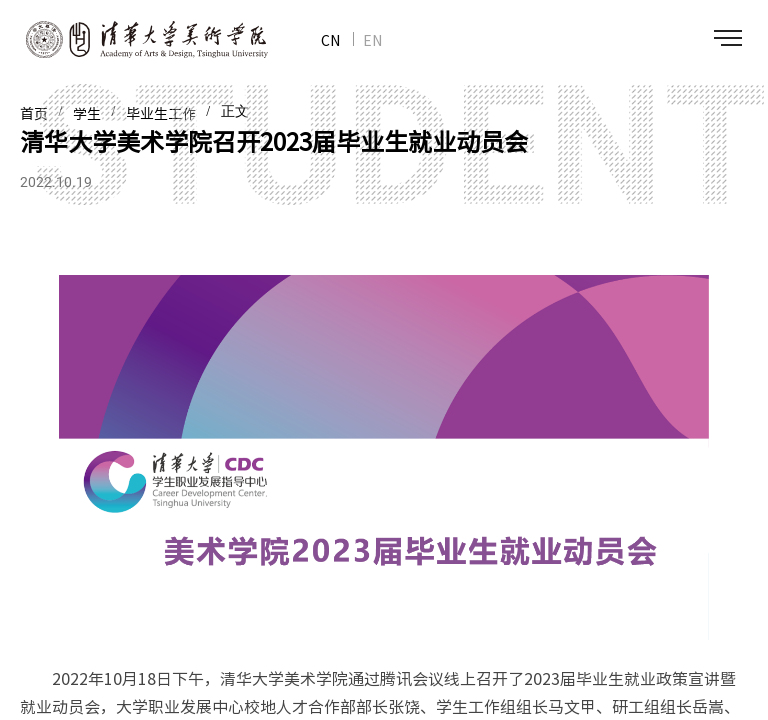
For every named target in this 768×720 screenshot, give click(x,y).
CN (330, 40)
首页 (34, 114)
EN (372, 40)
